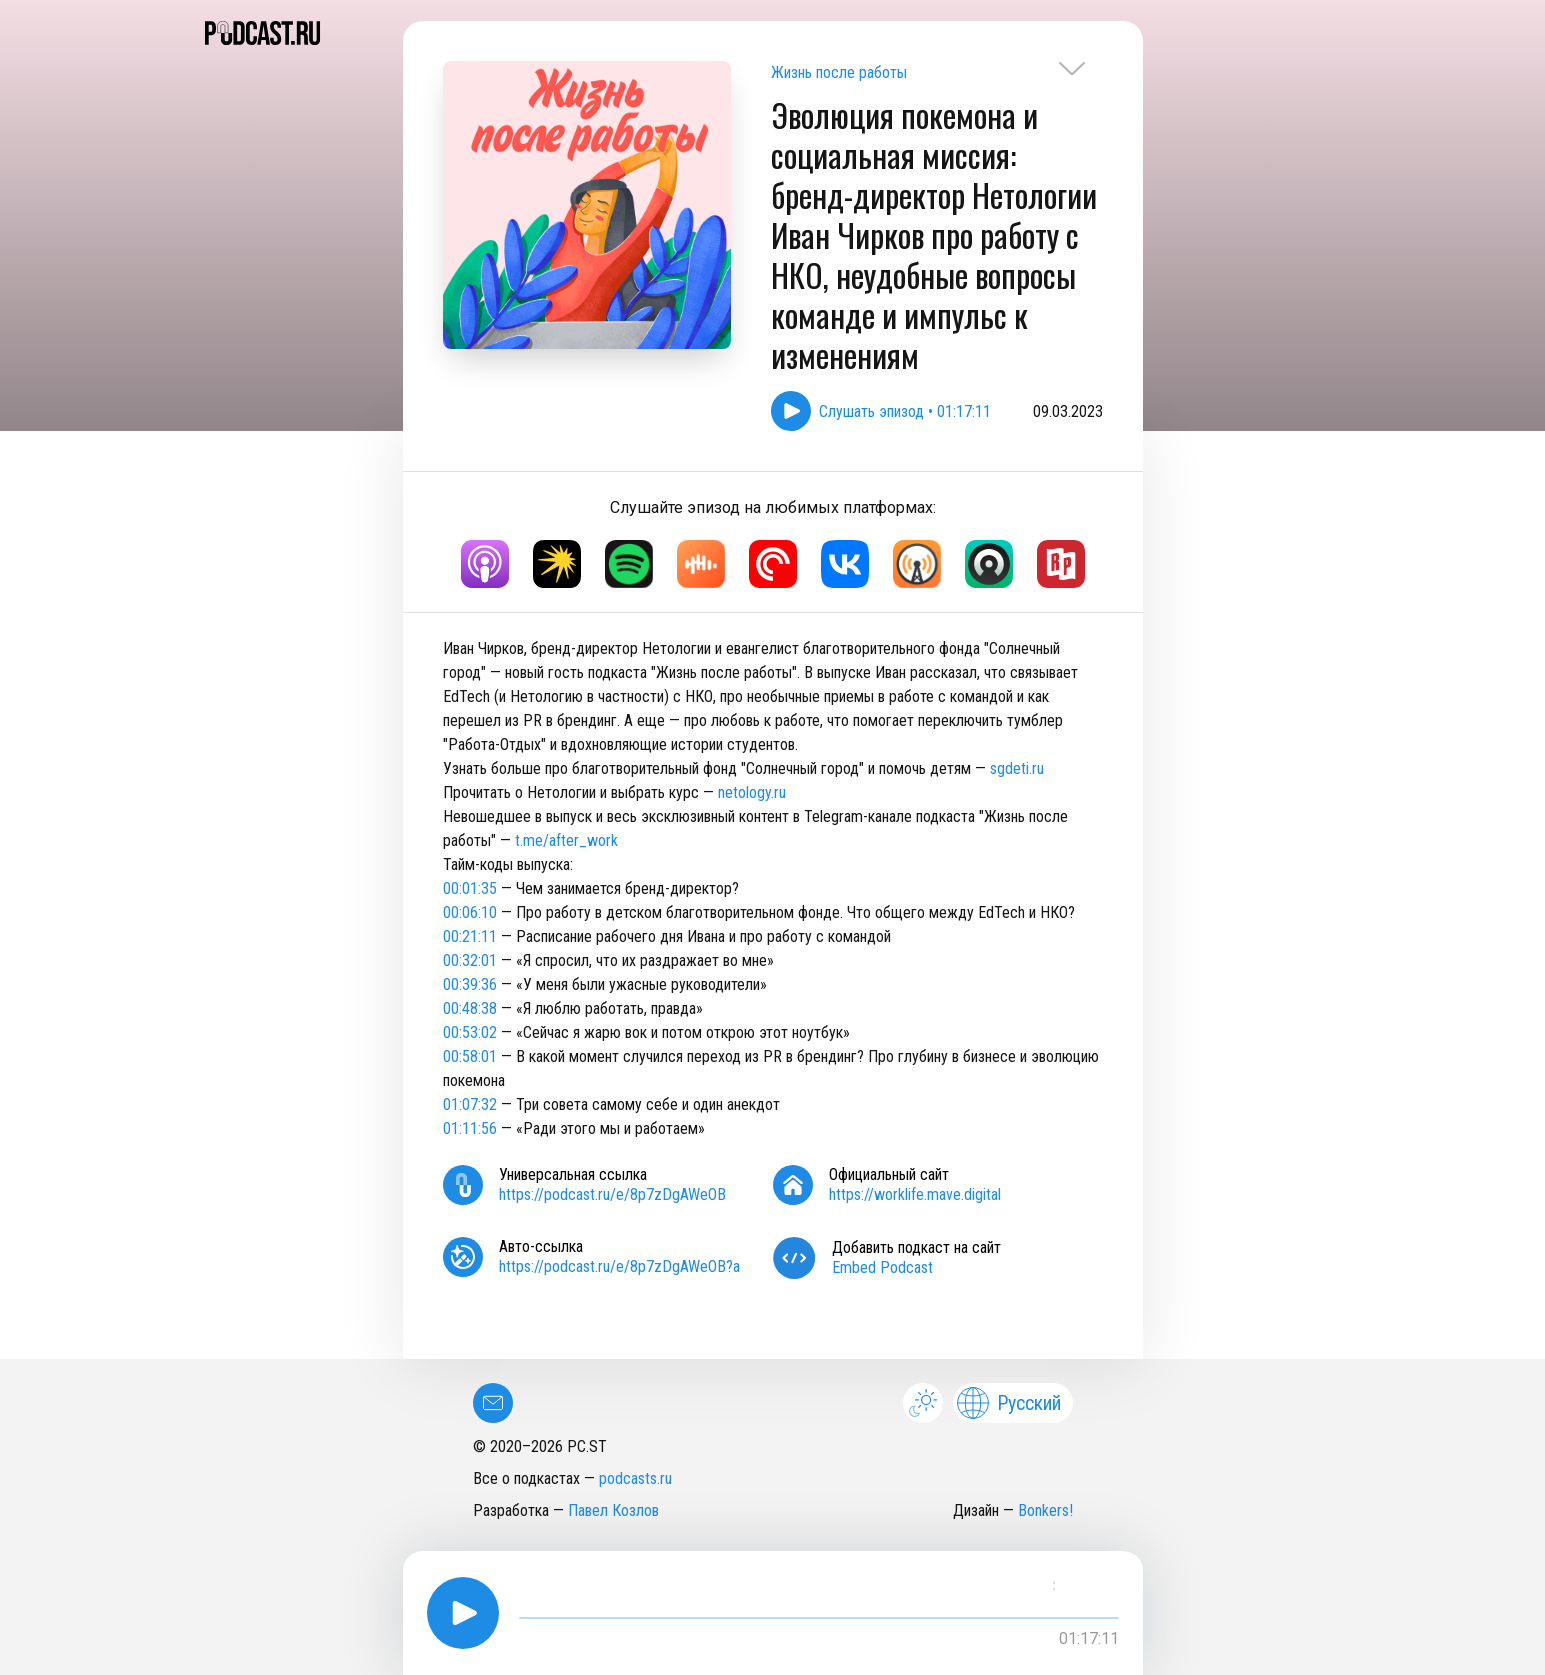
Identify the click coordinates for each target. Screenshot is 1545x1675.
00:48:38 (470, 1008)
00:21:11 (470, 936)
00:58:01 (470, 1056)
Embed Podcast (882, 1267)
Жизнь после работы (839, 72)
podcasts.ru (635, 1478)
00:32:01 (470, 960)
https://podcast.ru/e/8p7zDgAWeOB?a (619, 1266)
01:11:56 (470, 1128)
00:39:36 (470, 984)
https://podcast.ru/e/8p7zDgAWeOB (612, 1194)
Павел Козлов (613, 1510)
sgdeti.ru (1017, 768)
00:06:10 (470, 912)
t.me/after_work (566, 840)
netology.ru (752, 792)
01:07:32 (470, 1104)
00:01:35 (470, 888)
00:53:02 (470, 1032)
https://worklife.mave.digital (915, 1194)
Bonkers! (1045, 1510)
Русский (1009, 1403)
